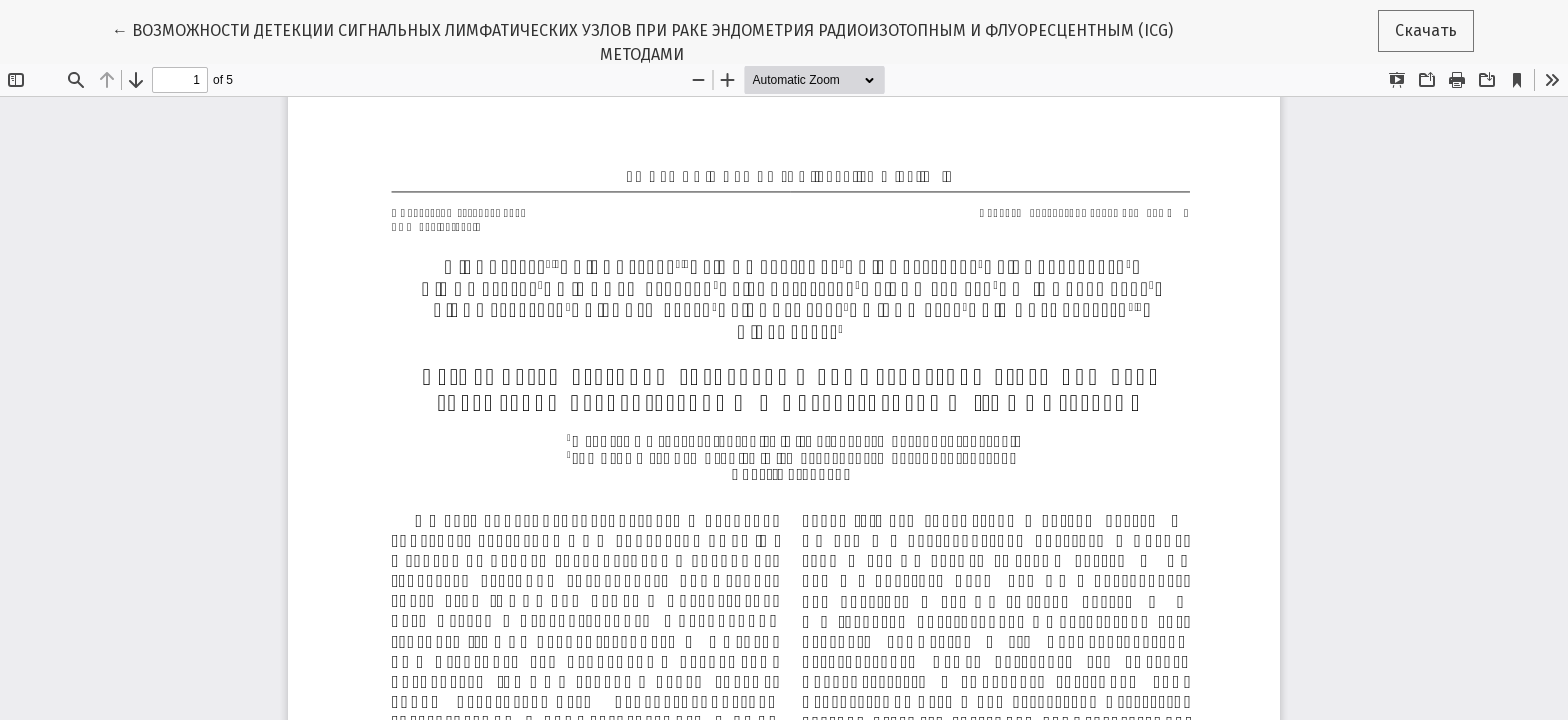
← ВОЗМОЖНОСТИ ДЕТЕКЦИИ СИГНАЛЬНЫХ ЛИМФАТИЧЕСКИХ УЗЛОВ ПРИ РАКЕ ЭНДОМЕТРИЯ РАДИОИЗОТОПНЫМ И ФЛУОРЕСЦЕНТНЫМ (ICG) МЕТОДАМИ (642, 41)
